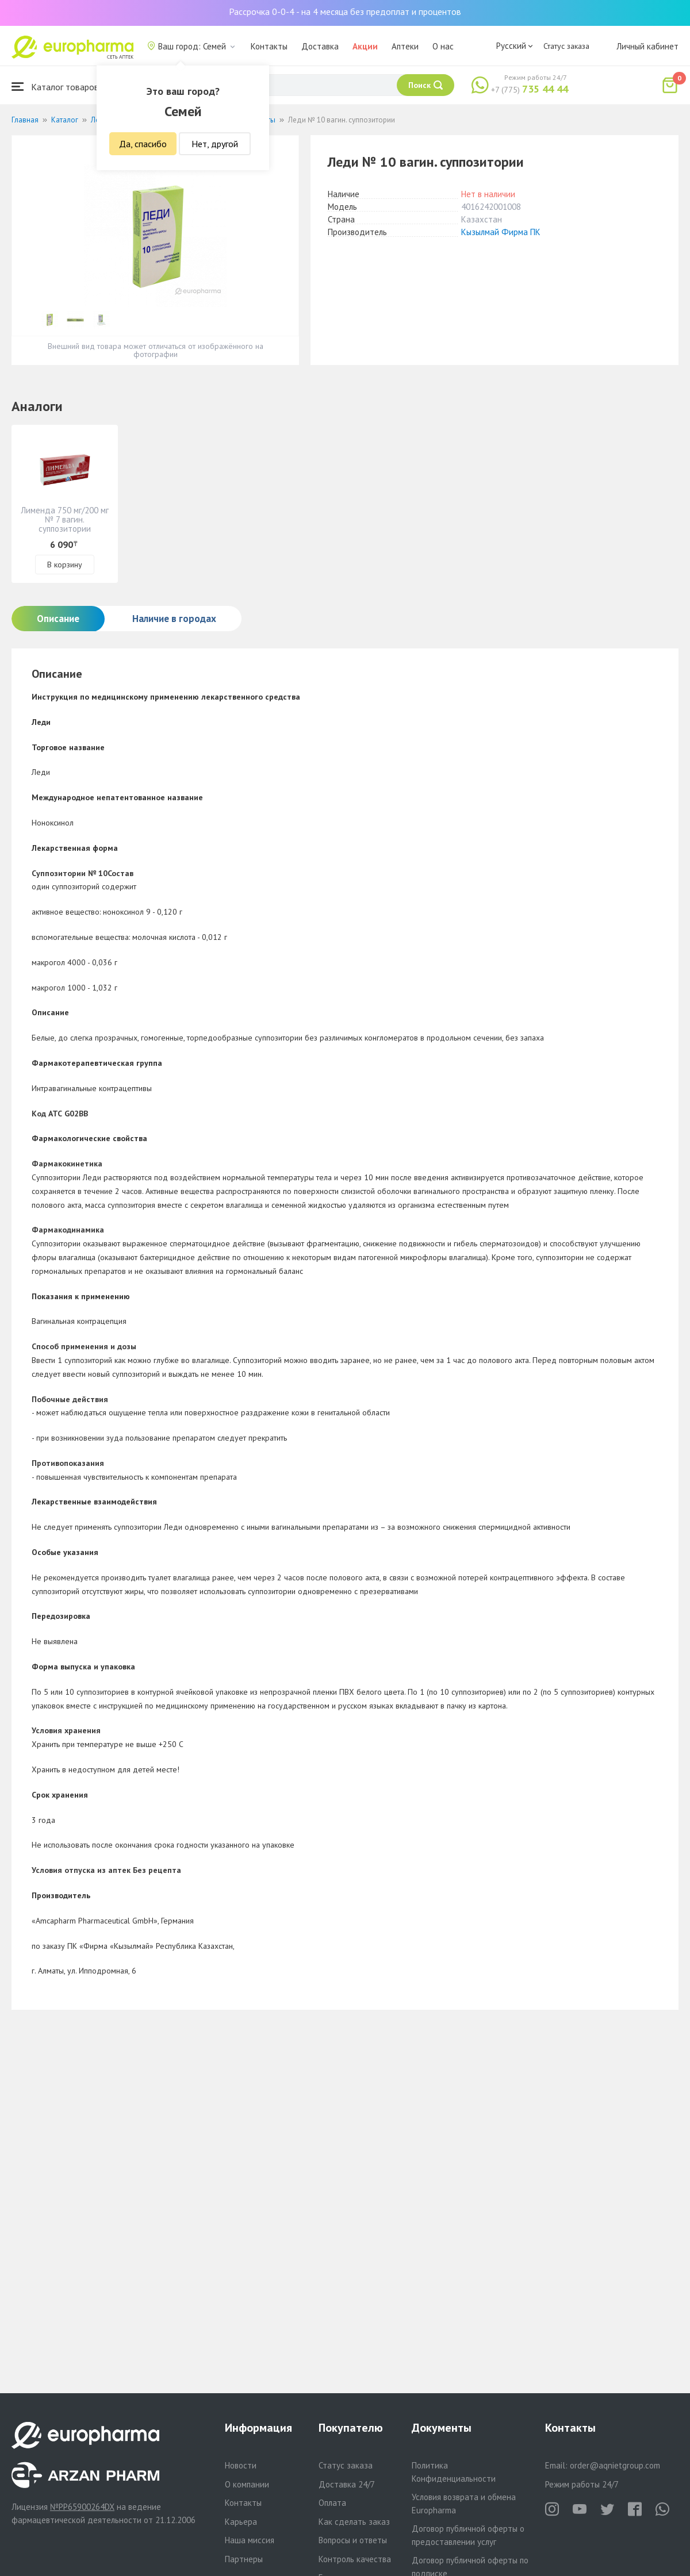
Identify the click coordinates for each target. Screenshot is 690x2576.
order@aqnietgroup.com (615, 2465)
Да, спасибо (143, 143)
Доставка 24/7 (347, 2484)
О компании (247, 2484)
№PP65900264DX (82, 2506)
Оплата (332, 2502)
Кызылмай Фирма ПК (500, 231)
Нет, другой (214, 143)
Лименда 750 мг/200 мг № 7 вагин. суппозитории (65, 519)
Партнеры (244, 2559)
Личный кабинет (647, 46)
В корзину (64, 564)
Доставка (320, 46)
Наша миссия (249, 2540)
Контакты (269, 46)
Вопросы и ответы (353, 2540)
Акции (365, 46)
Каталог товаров (55, 86)
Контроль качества (355, 2559)
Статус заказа (566, 46)
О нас (443, 46)
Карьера (241, 2521)
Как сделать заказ (354, 2521)
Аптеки (405, 46)
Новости (240, 2465)
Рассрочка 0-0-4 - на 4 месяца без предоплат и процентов (345, 11)
